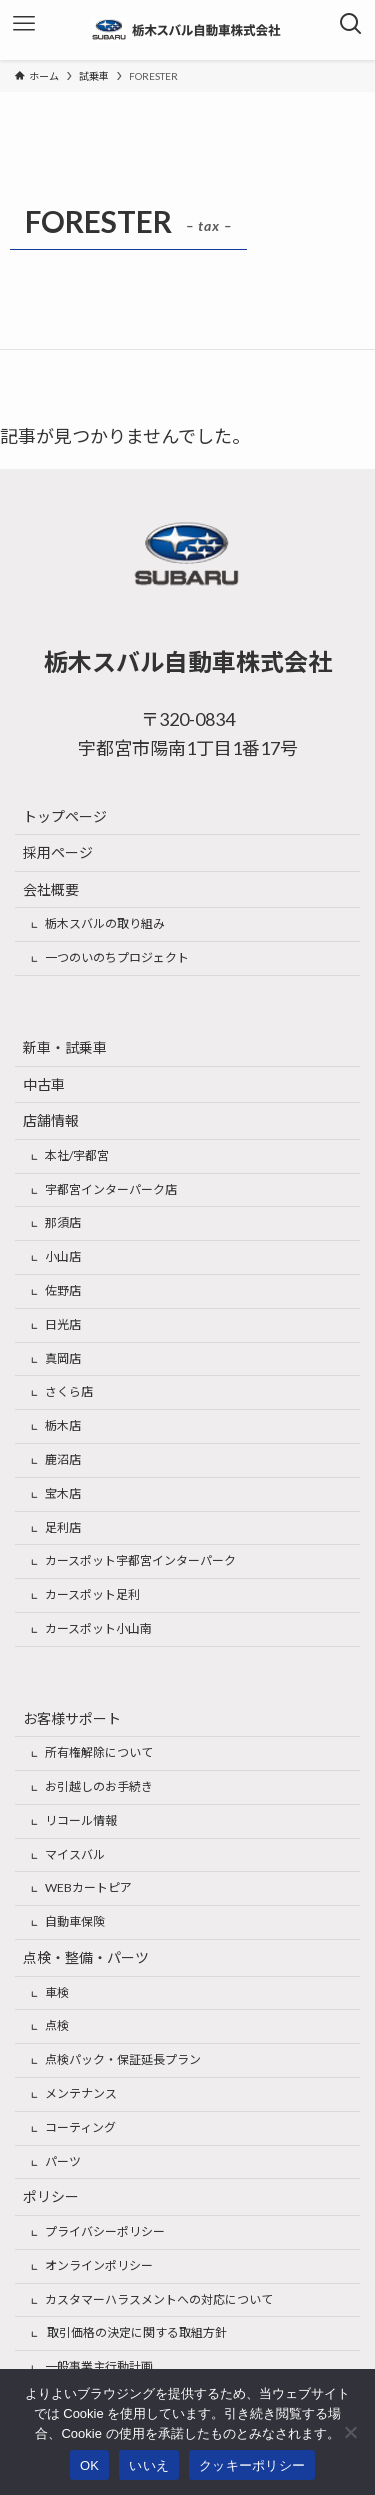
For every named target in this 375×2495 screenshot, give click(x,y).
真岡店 (63, 1358)
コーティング (80, 2127)
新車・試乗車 (65, 1047)
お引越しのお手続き (99, 1786)
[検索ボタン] (351, 24)
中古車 (44, 1084)
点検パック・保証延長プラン (123, 2059)
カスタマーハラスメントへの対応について (159, 2299)
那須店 (63, 1222)
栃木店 (63, 1425)
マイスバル (75, 1854)
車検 (57, 1992)
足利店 (63, 1527)
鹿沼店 (63, 1459)
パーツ (63, 2161)
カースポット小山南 (98, 1628)
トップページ (65, 816)
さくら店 (69, 1391)
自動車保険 (75, 1921)
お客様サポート (72, 1718)
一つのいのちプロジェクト (117, 957)
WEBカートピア (88, 1887)
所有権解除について (99, 1752)
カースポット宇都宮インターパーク (140, 1560)
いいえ (149, 2465)
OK (89, 2465)
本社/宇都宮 (77, 1155)
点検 (57, 2025)
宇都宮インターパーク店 (111, 1189)
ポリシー (51, 2196)
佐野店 (63, 1290)
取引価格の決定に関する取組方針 (136, 2332)
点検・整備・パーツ (86, 1957)
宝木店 (63, 1493)
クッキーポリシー (252, 2465)
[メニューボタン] (24, 24)
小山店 (63, 1256)
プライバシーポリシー (105, 2231)
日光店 (63, 1324)
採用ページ (58, 852)
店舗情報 (51, 1120)
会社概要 (51, 889)
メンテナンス (81, 2093)
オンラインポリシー (99, 2265)
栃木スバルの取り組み (105, 923)
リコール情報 (81, 1820)
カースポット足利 (92, 1594)
